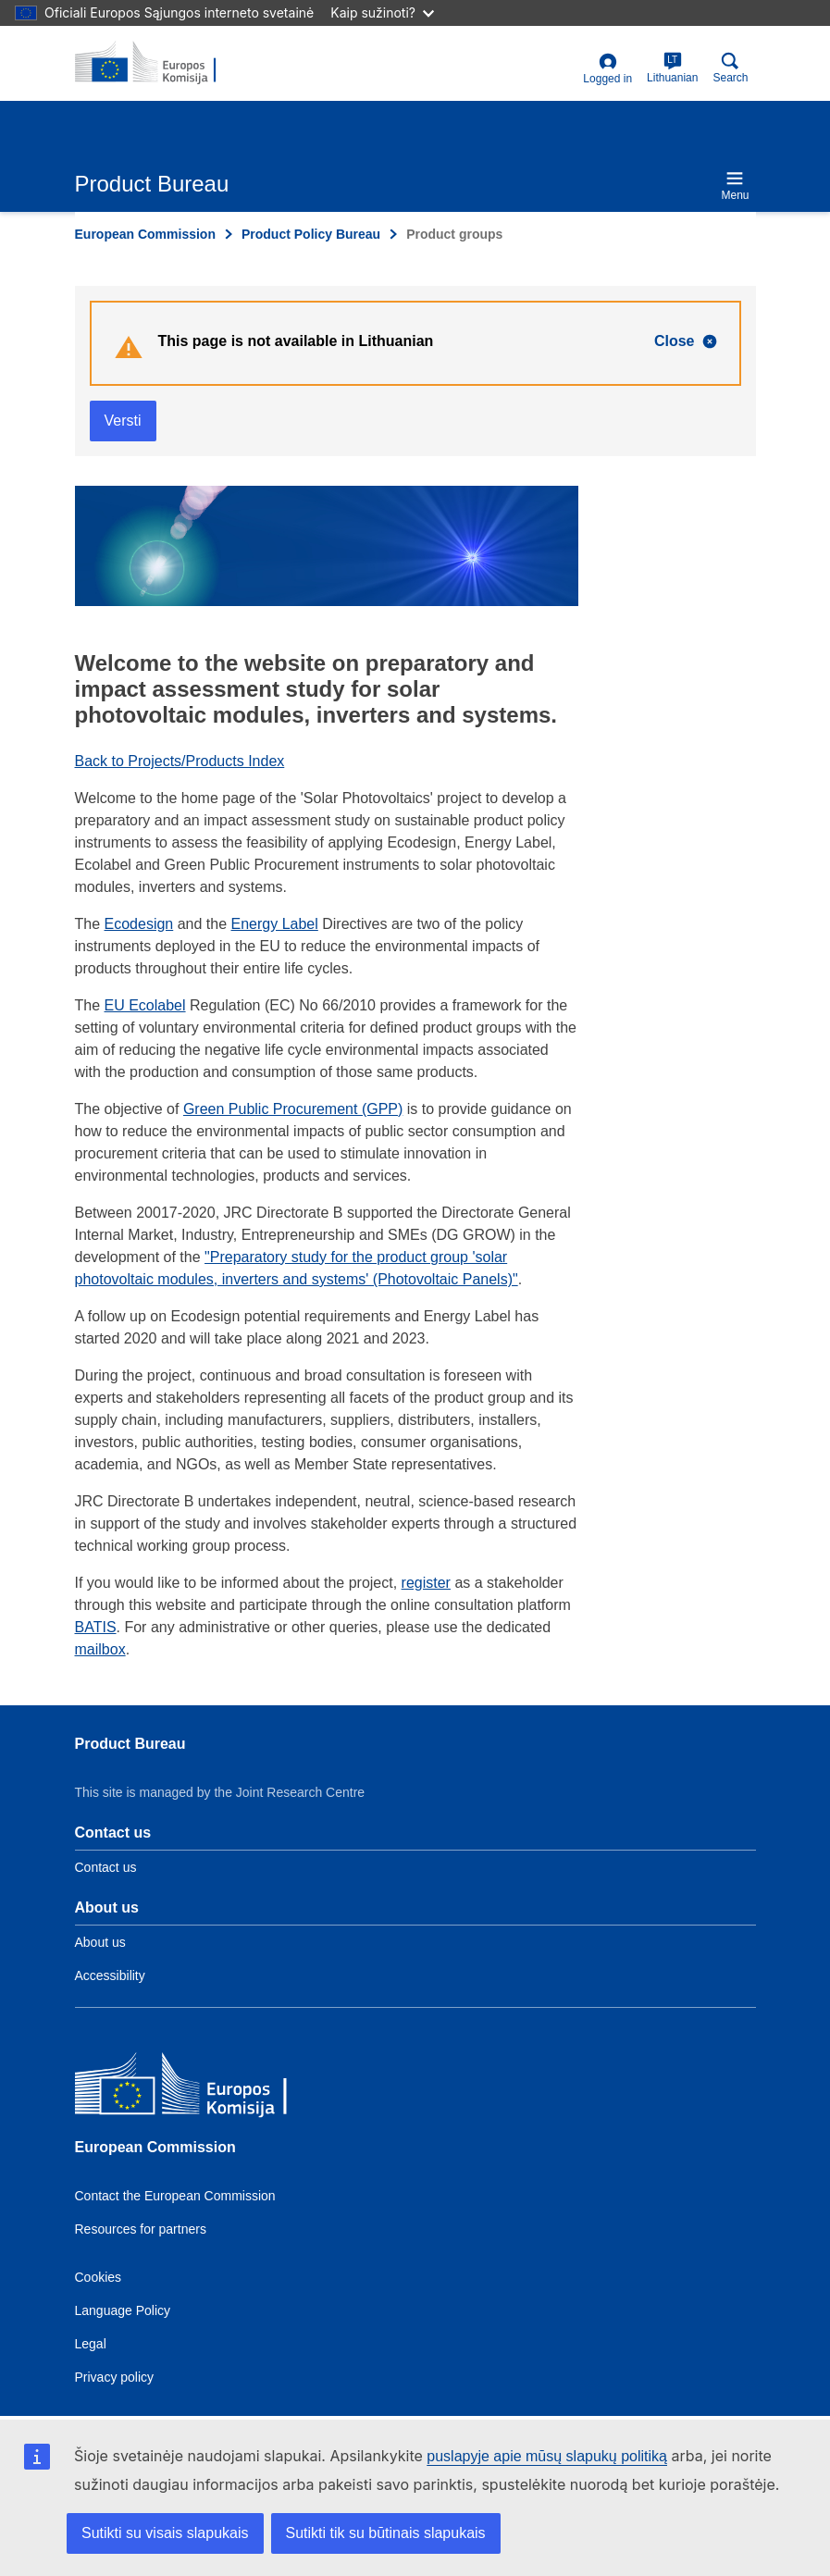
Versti (123, 420)
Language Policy (123, 2310)
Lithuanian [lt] (672, 68)
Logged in (607, 69)
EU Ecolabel (145, 1005)
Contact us (106, 1867)
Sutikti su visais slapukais (165, 2533)
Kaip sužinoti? (382, 12)
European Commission (145, 234)
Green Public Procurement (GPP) (293, 1109)
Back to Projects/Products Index (180, 761)
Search (730, 68)
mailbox (100, 1649)
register (426, 1583)
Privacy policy (115, 2377)
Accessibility (110, 1975)
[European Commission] (209, 2088)
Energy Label (274, 924)
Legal (90, 2343)
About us (100, 1942)
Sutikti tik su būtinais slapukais (386, 2533)
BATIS (96, 1627)
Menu (735, 185)
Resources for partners (140, 2229)
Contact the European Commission (175, 2195)
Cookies (98, 2277)
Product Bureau (130, 1744)
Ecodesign (139, 924)
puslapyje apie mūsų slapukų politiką (547, 2456)
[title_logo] (164, 63)
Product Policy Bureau (311, 234)
